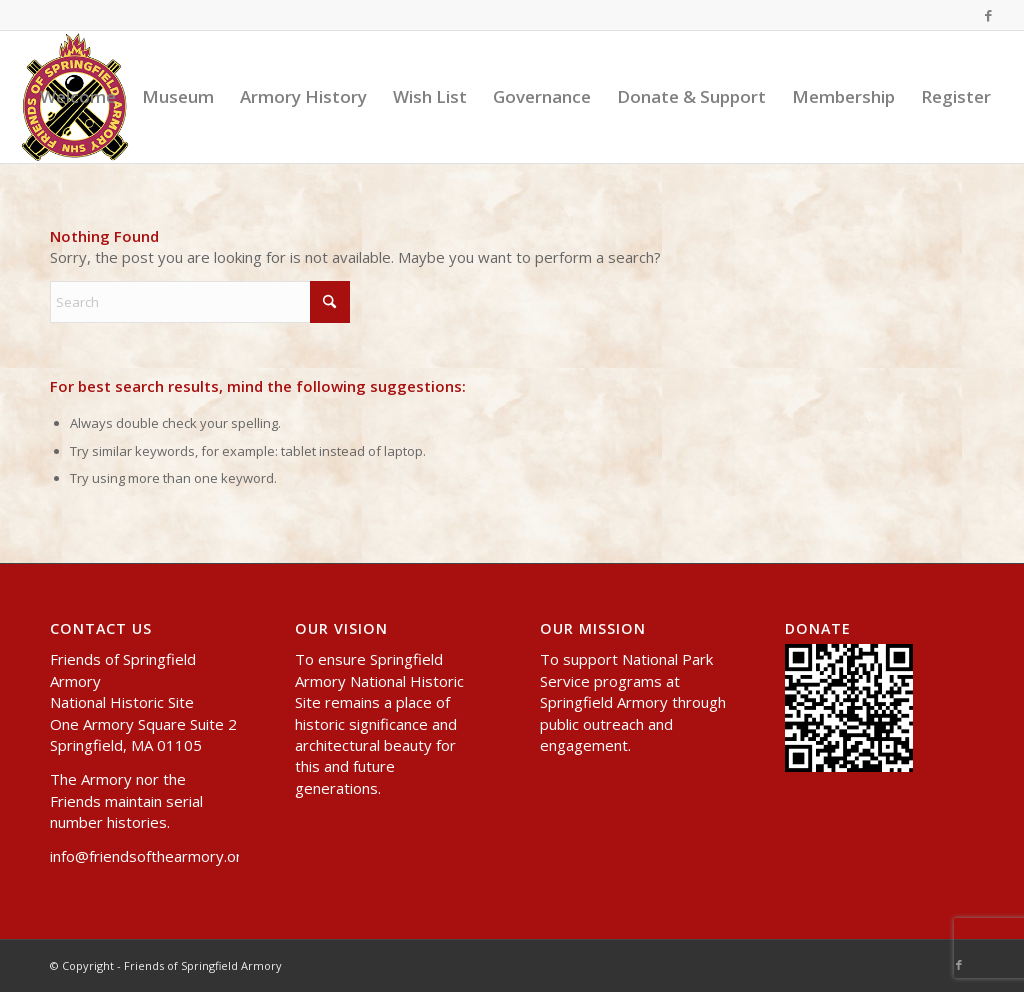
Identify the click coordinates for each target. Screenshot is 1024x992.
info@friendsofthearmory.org (150, 856)
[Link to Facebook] (989, 15)
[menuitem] (78, 97)
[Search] (200, 302)
